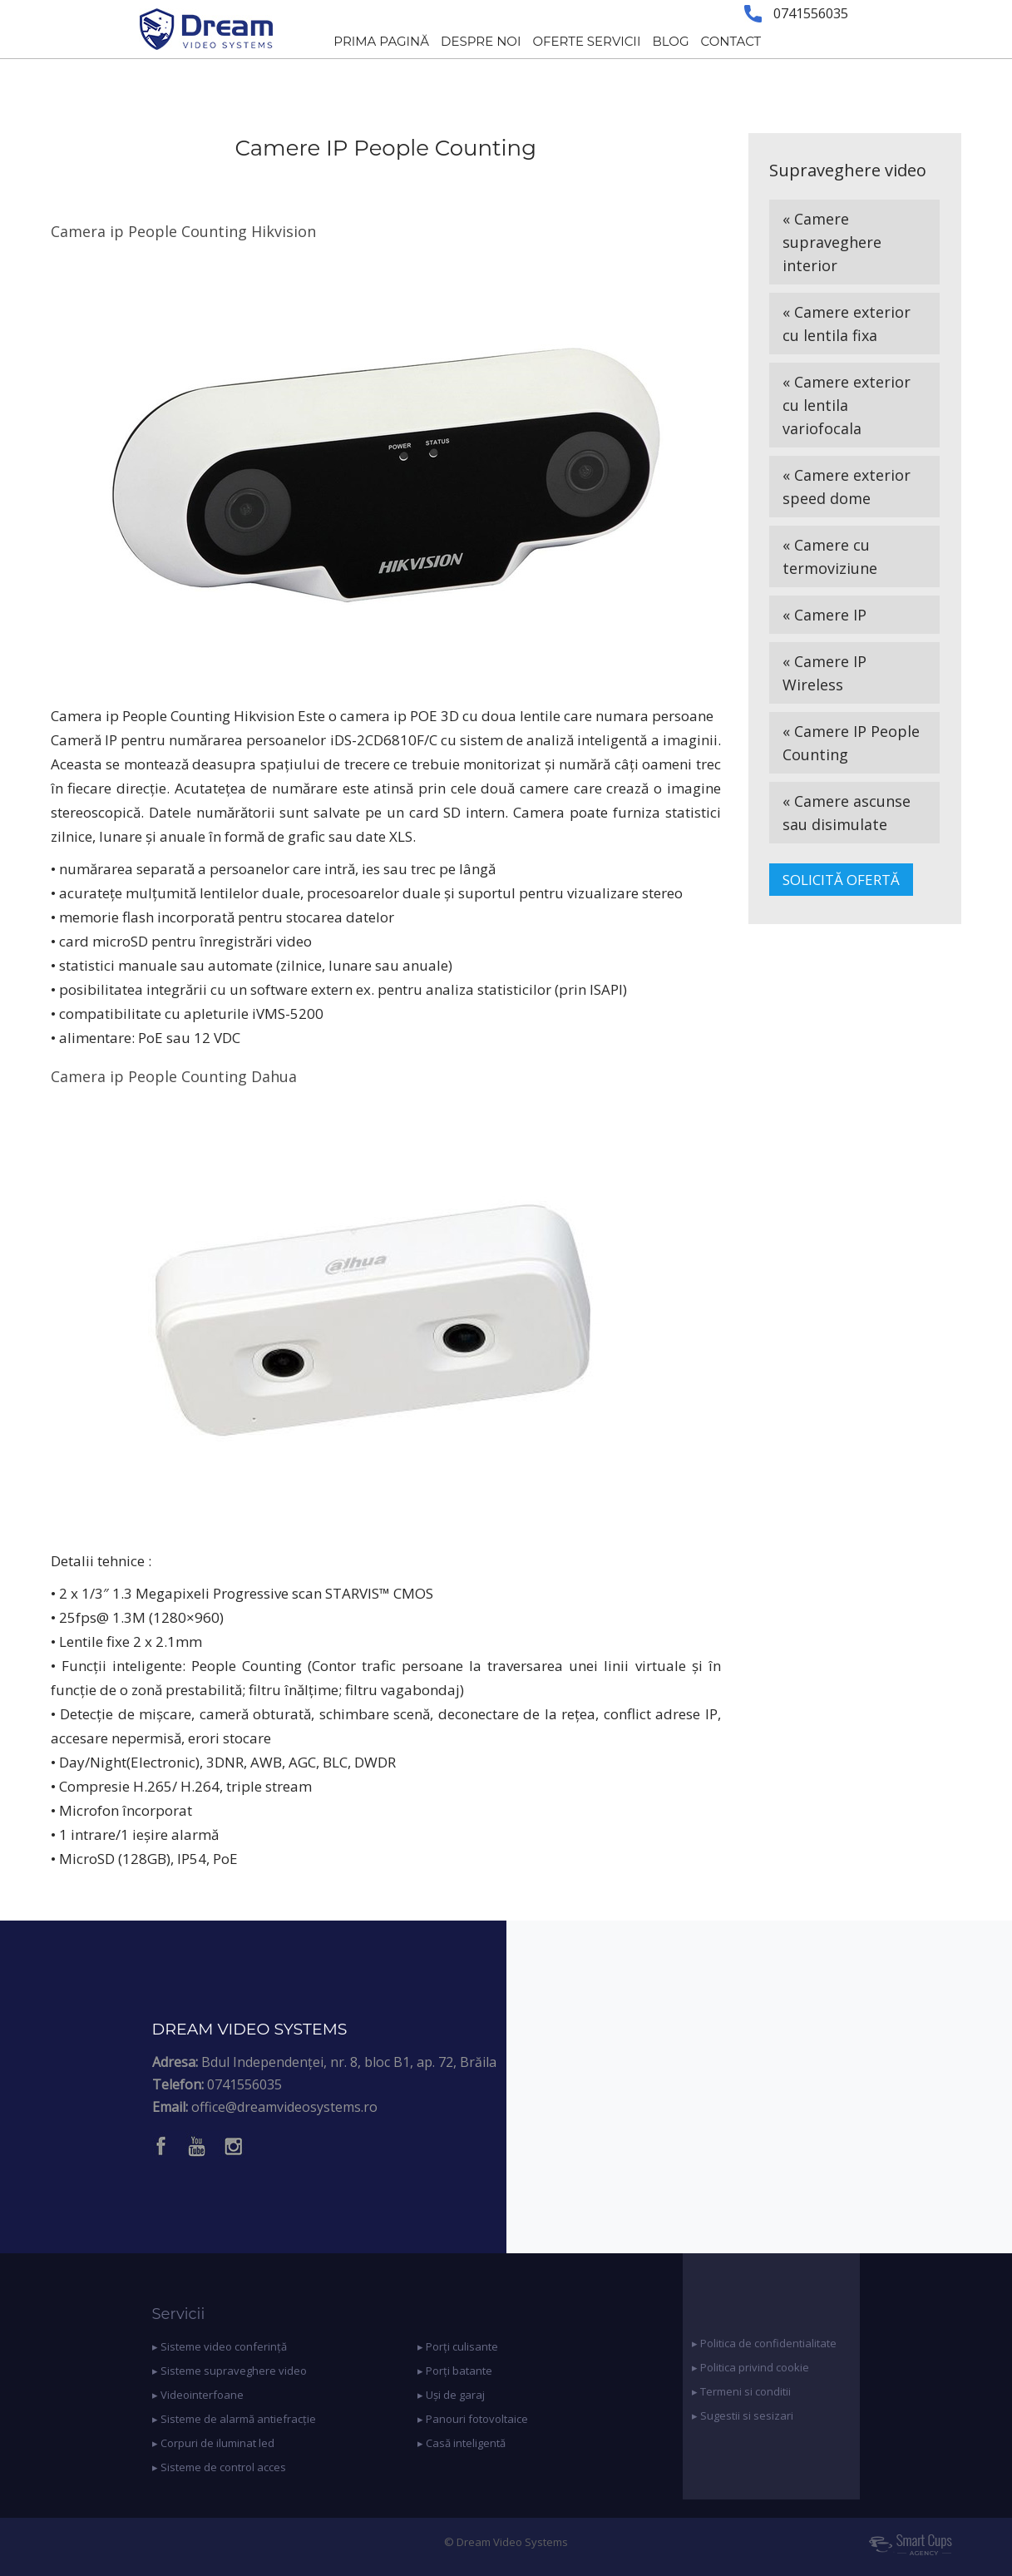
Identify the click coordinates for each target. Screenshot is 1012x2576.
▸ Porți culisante (457, 2346)
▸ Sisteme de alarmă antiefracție (234, 2418)
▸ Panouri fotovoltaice (472, 2418)
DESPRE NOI (481, 41)
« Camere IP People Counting (851, 742)
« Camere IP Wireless (824, 673)
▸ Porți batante (454, 2370)
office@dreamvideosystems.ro (284, 2107)
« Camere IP (824, 615)
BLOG (670, 41)
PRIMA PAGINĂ (381, 41)
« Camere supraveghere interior (831, 242)
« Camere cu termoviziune (829, 556)
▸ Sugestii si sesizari (742, 2415)
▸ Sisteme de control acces (219, 2467)
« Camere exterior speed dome (846, 486)
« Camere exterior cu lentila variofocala (846, 405)
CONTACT (731, 41)
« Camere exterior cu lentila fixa (846, 323)
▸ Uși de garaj (451, 2394)
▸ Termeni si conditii (741, 2391)
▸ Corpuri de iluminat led (213, 2442)
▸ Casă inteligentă (461, 2442)
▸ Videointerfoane (198, 2394)
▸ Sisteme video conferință (219, 2346)
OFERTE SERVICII (586, 41)
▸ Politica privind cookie (750, 2367)
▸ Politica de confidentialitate (764, 2343)
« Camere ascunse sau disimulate (846, 812)
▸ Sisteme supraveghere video (229, 2370)
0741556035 (244, 2084)
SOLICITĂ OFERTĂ (841, 879)
